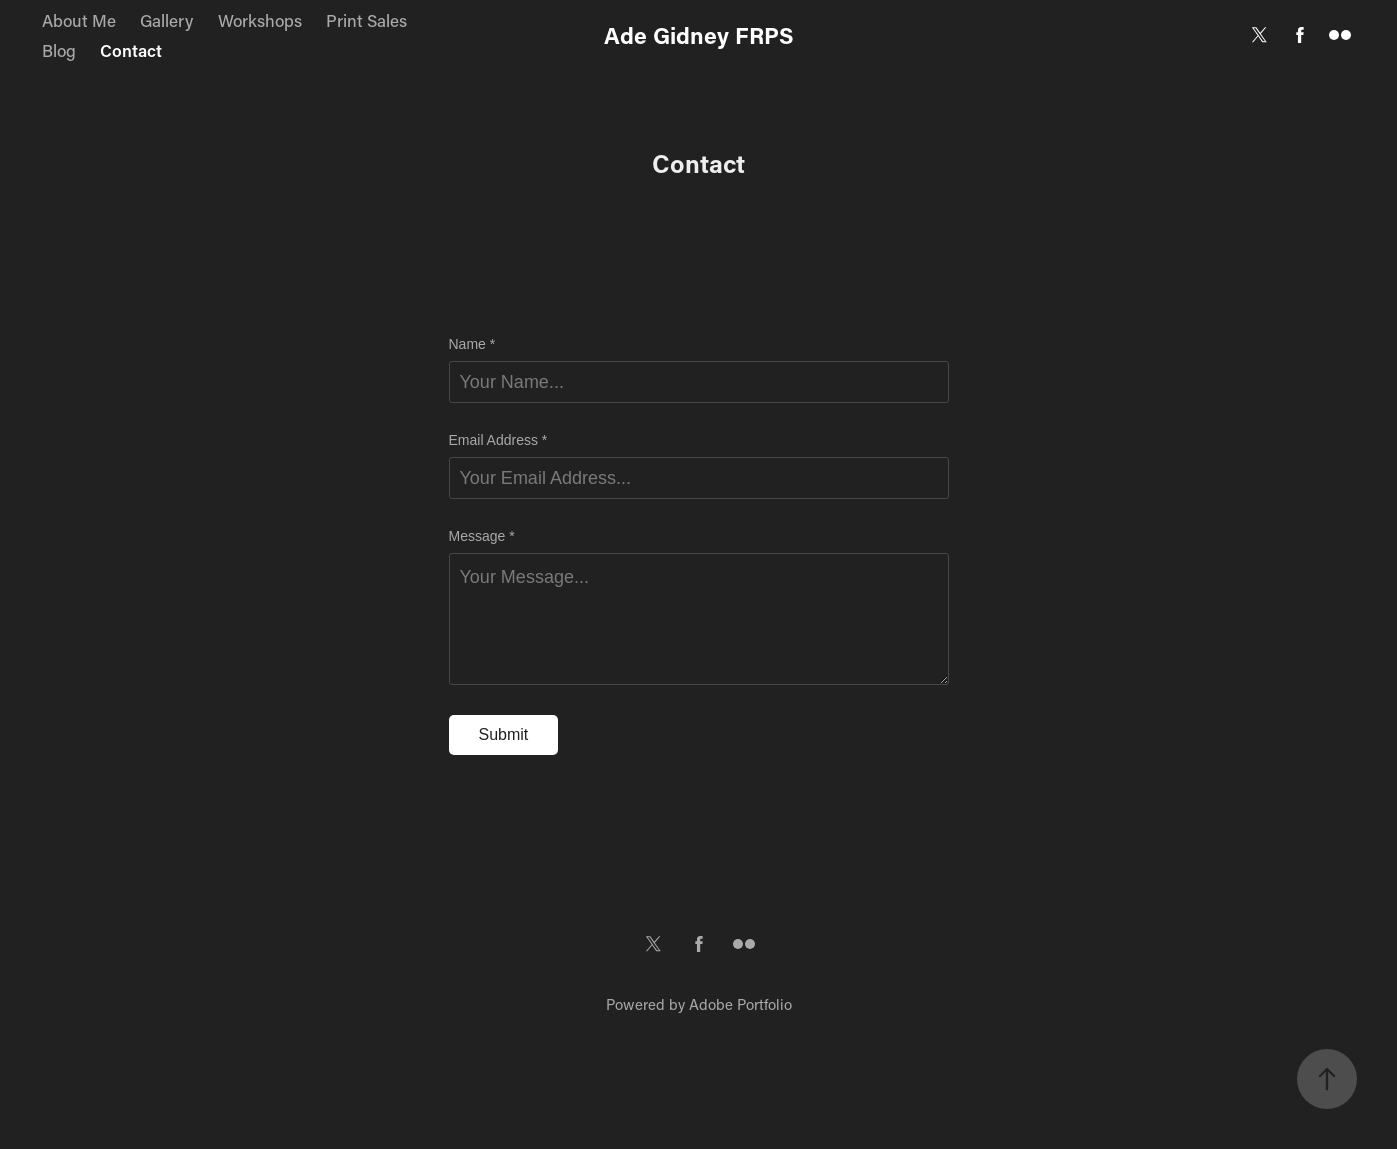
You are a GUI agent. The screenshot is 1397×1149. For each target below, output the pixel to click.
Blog (59, 50)
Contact (131, 50)
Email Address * (498, 440)
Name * (472, 344)
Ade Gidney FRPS (699, 35)
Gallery (166, 20)
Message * (482, 536)
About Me (79, 20)
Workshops (260, 20)
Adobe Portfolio (740, 1004)
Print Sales (366, 20)
